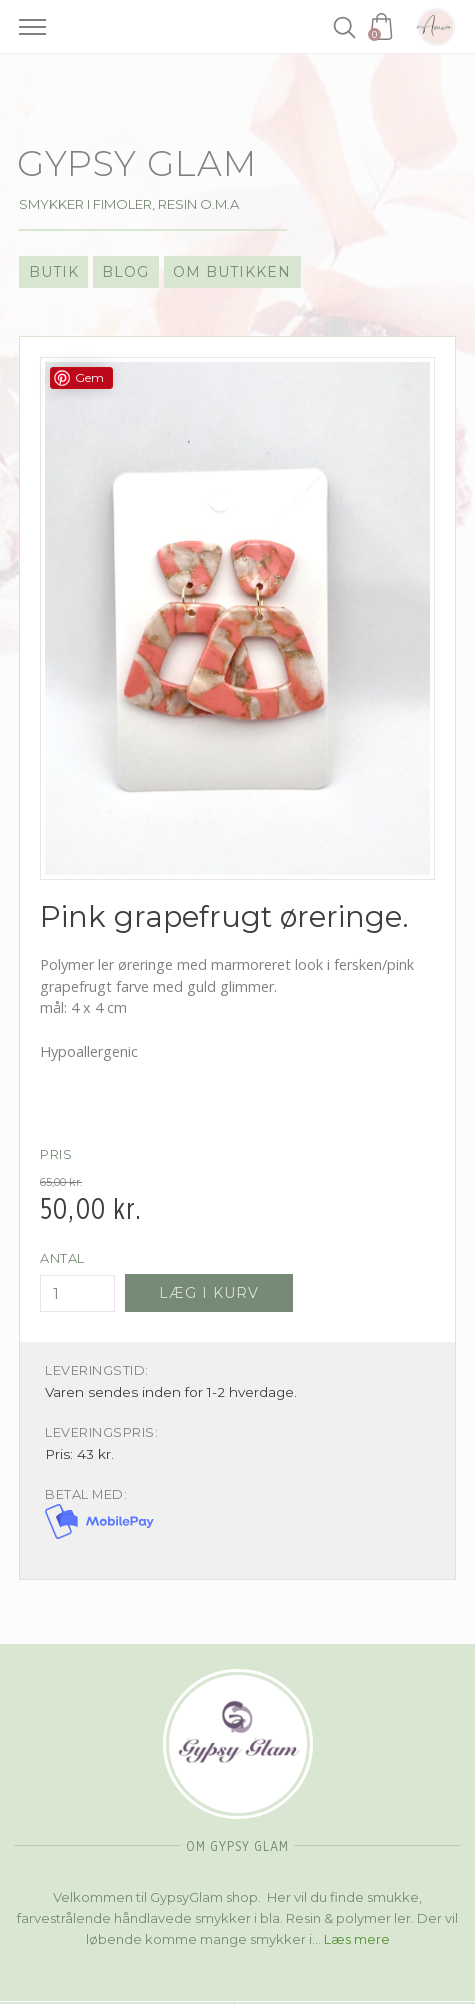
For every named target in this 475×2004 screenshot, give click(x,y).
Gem (89, 377)
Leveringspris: (101, 1432)
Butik (54, 272)
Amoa (436, 27)
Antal (62, 1258)
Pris (56, 1154)
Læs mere (357, 1939)
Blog (125, 272)
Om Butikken (232, 272)
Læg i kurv (209, 1293)
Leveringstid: (97, 1370)
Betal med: (86, 1494)
